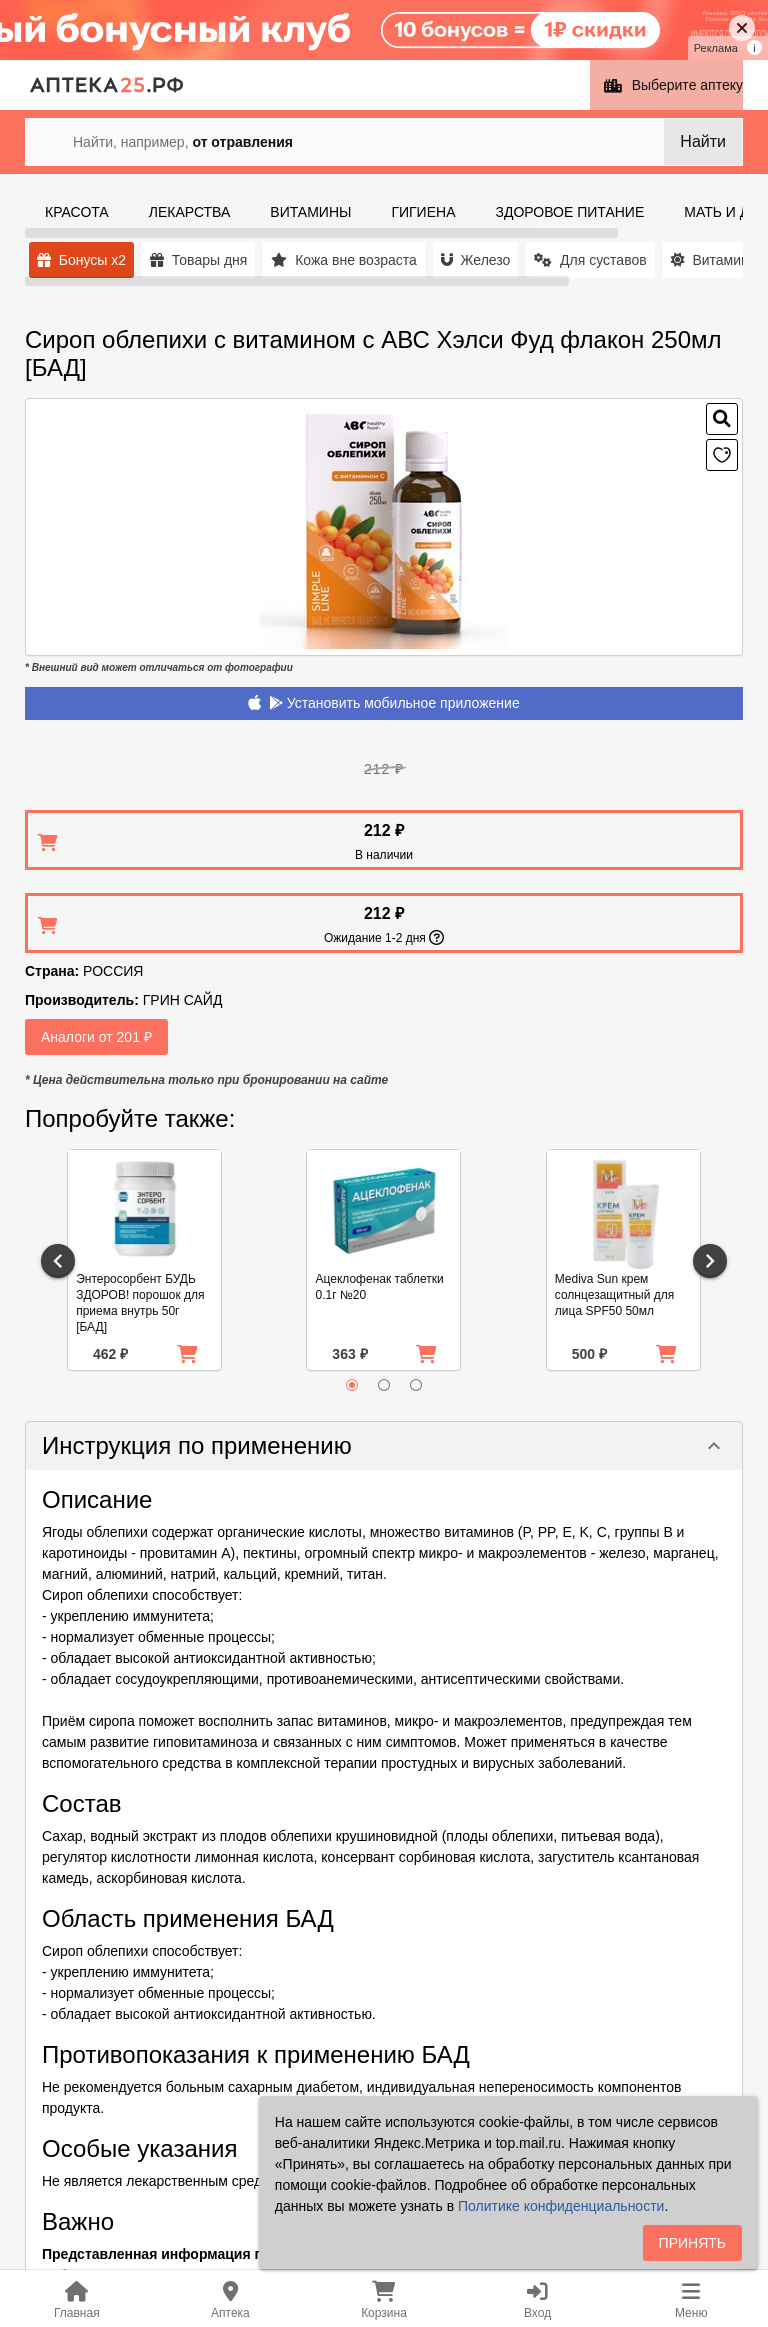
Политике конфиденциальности (561, 2206)
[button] (384, 1446)
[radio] (352, 1385)
